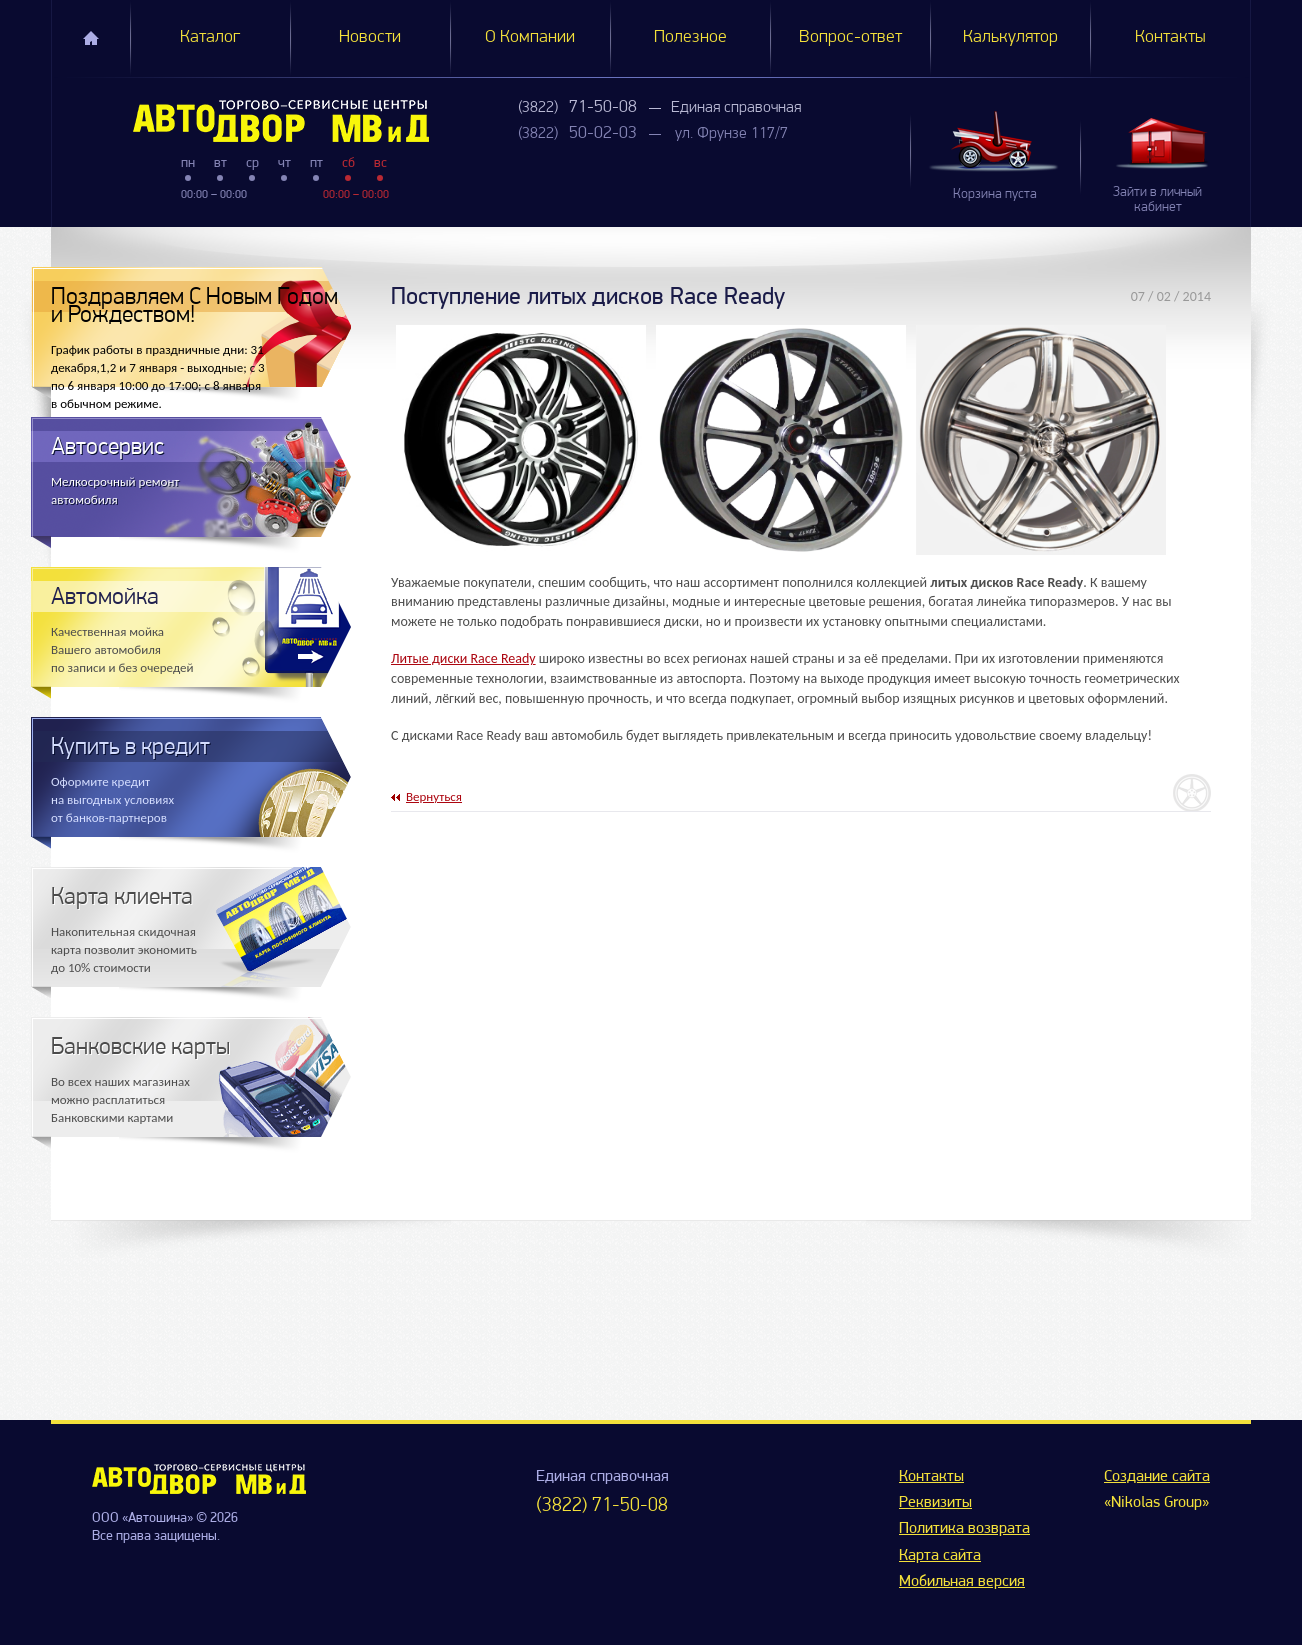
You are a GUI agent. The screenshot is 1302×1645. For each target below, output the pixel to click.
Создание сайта (1157, 1477)
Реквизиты (935, 1503)
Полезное (690, 37)
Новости (370, 37)
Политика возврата (964, 1529)
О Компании (530, 37)
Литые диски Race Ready (463, 658)
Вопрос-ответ (850, 37)
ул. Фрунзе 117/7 (731, 134)
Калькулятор (1010, 37)
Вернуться (434, 796)
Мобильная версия (962, 1582)
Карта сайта (940, 1556)
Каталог (210, 37)
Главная (91, 38)
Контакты (1170, 37)
